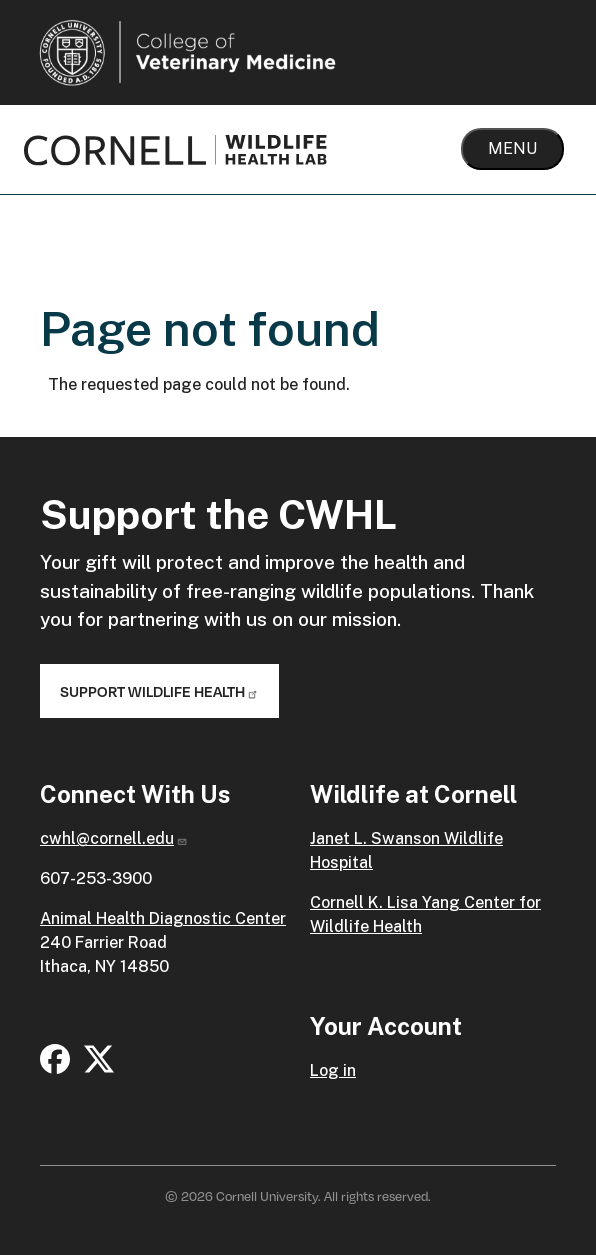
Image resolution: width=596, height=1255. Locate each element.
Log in (333, 1070)
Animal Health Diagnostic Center (163, 918)
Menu (512, 148)
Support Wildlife (159, 691)
